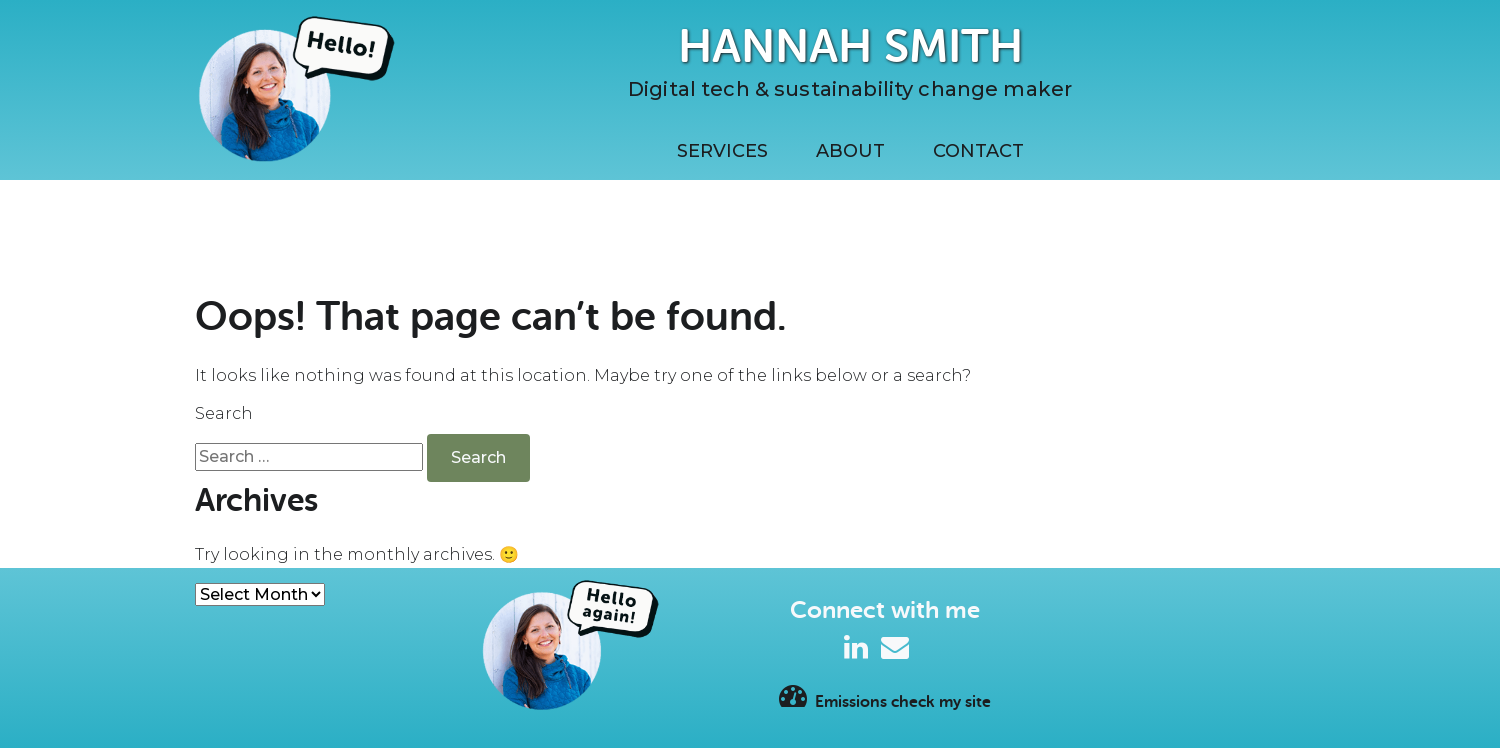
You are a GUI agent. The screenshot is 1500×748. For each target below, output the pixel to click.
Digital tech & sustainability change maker (850, 89)
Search (224, 413)
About (850, 151)
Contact (978, 151)
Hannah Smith (850, 47)
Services (722, 151)
